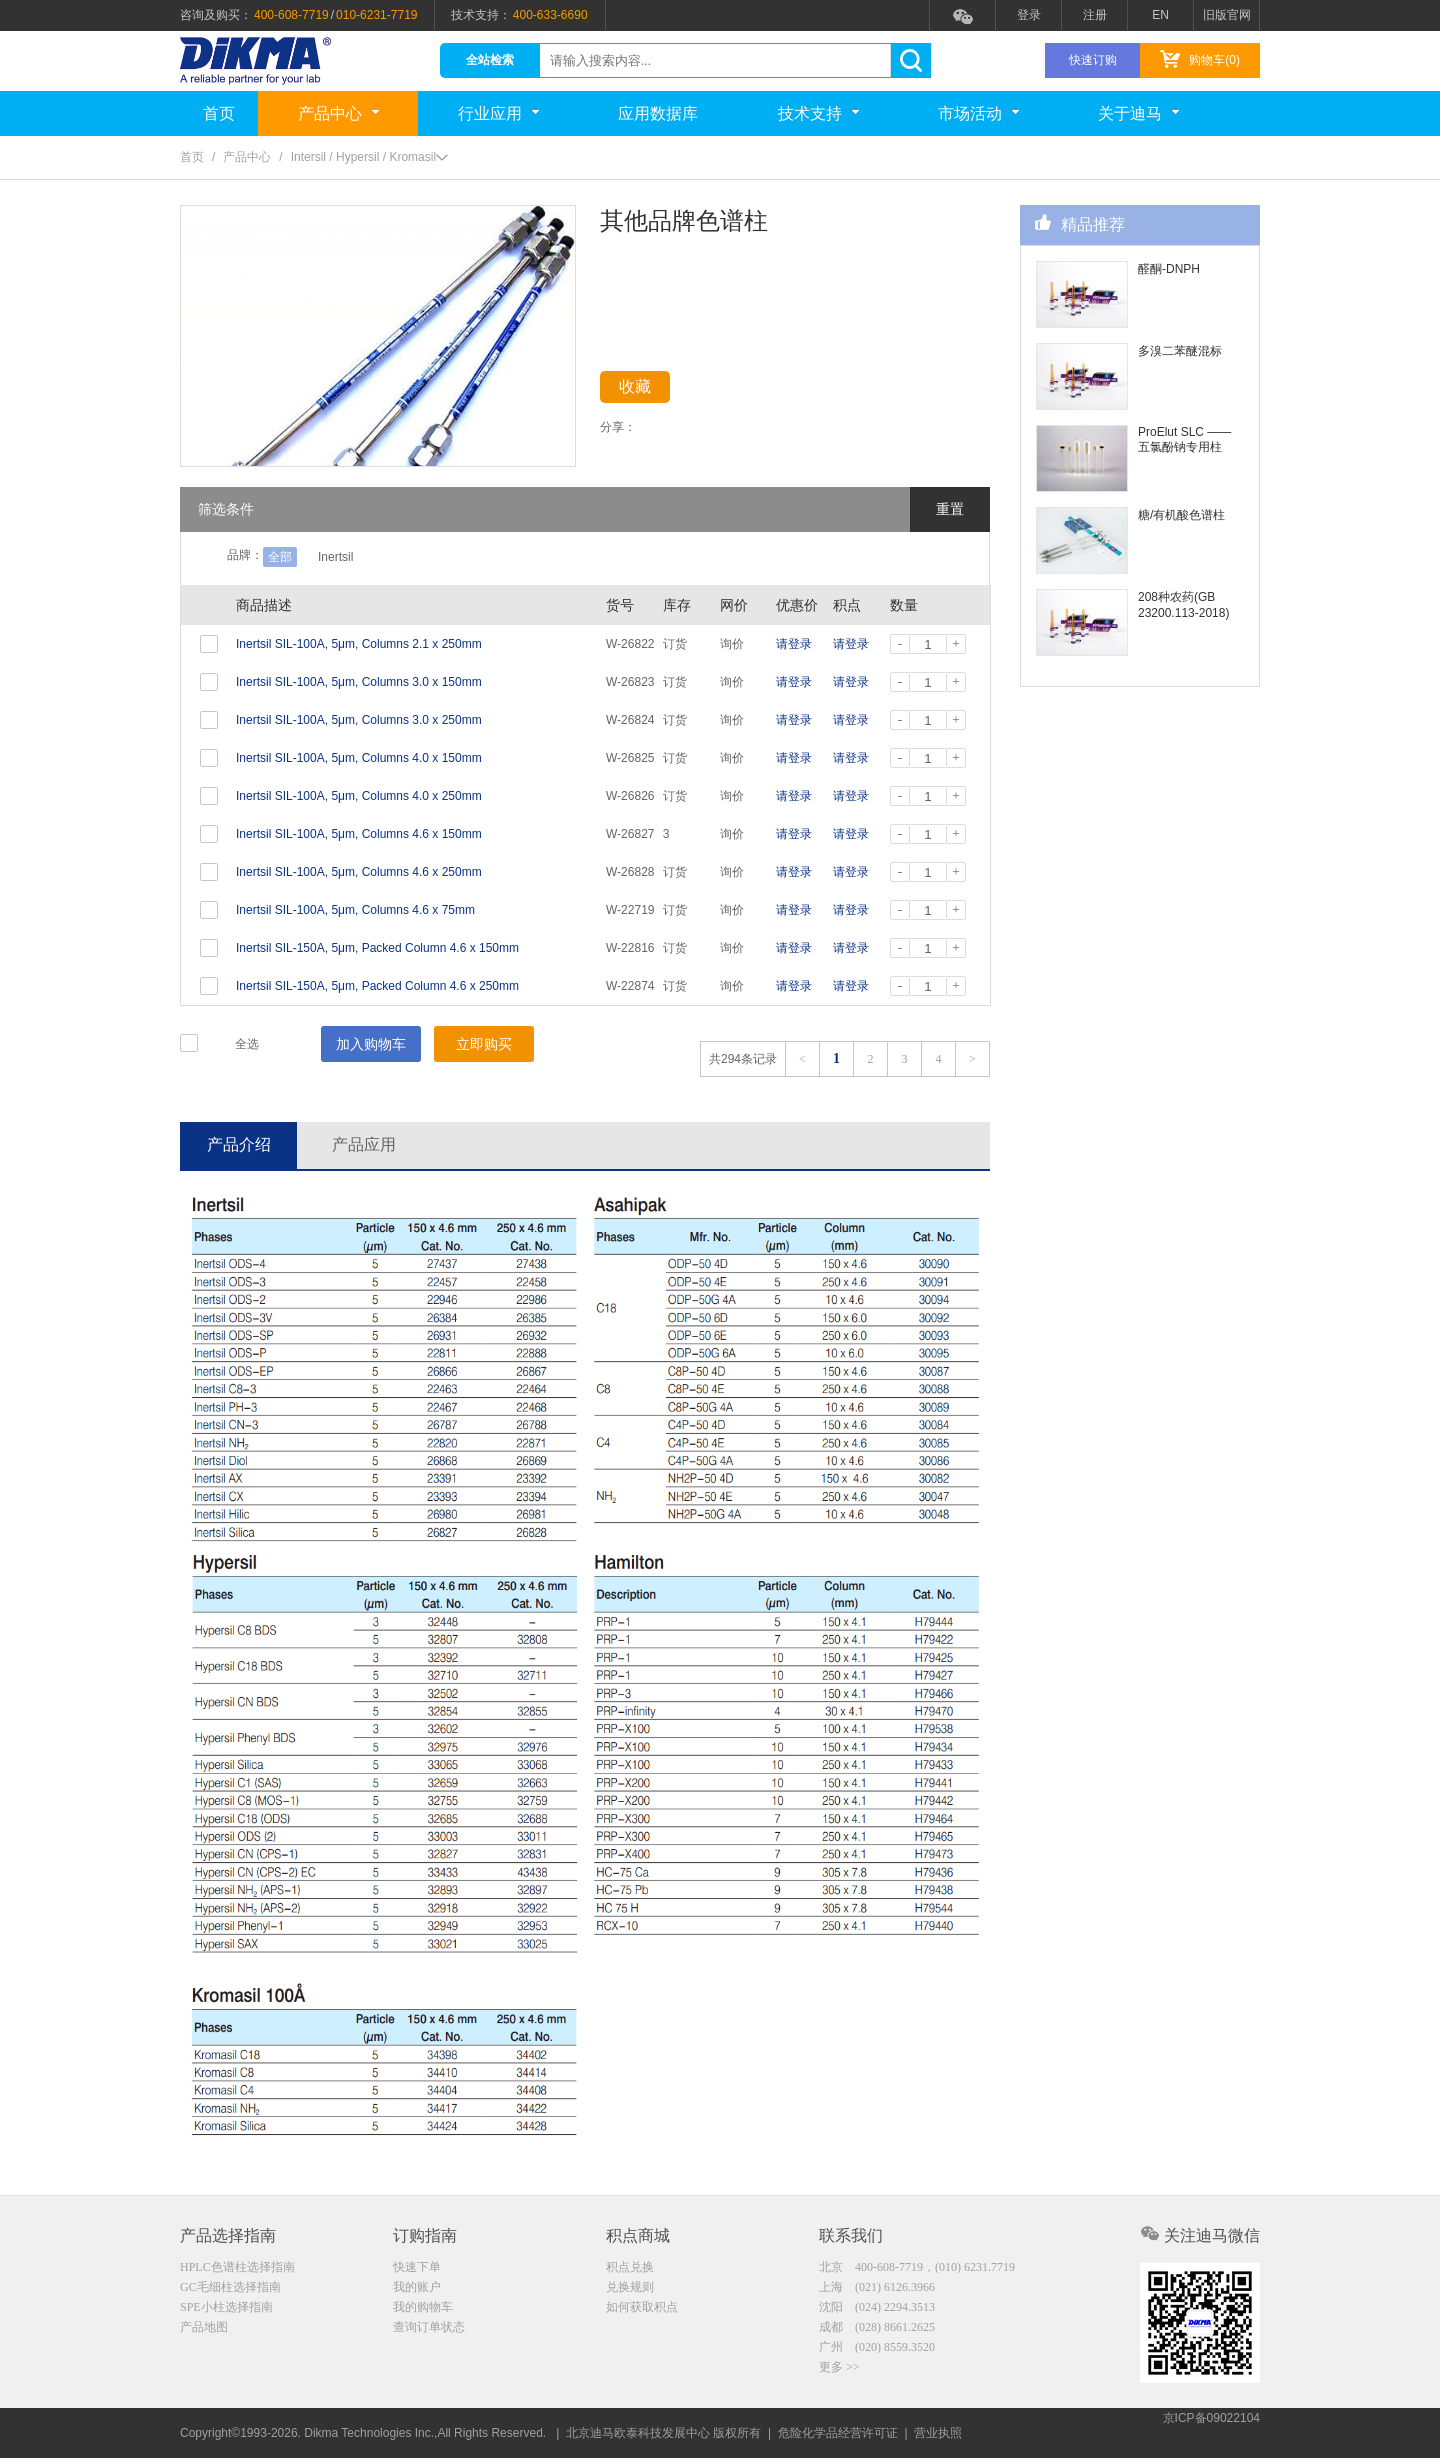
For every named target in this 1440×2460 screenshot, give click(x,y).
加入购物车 (371, 1044)
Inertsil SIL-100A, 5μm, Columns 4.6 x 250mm (359, 872)
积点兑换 (630, 2269)
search (910, 60)
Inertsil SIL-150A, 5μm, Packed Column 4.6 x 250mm (377, 986)
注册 (1095, 15)
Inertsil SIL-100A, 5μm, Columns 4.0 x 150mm (359, 758)
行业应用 (498, 113)
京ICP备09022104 (1211, 2435)
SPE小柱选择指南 (226, 2311)
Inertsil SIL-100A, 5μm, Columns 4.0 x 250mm (359, 796)
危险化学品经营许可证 (838, 2435)
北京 (917, 2269)
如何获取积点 (642, 2311)
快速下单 (417, 2269)
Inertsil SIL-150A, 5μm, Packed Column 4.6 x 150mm (377, 948)
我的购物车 (423, 2311)
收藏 (652, 390)
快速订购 (1093, 60)
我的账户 (417, 2290)
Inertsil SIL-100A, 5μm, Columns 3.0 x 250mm (359, 720)
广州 (877, 2353)
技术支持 (818, 113)
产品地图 (204, 2332)
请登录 (794, 644)
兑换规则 (630, 2290)
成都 (877, 2332)
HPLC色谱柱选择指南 (237, 2269)
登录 (1029, 15)
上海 (877, 2290)
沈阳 (877, 2311)
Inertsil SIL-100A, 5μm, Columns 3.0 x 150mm (359, 682)
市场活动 (978, 113)
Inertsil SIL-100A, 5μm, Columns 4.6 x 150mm (359, 834)
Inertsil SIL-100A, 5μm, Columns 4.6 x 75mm (355, 910)
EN (1160, 15)
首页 (219, 113)
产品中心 (338, 113)
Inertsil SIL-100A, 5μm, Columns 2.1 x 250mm (359, 644)
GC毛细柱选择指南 (230, 2290)
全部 (280, 557)
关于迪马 (1138, 113)
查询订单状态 (429, 2332)
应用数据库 (658, 113)
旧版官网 (1227, 15)
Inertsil (335, 557)
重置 (950, 509)
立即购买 (484, 1044)
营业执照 (938, 2435)
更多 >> (839, 2374)
